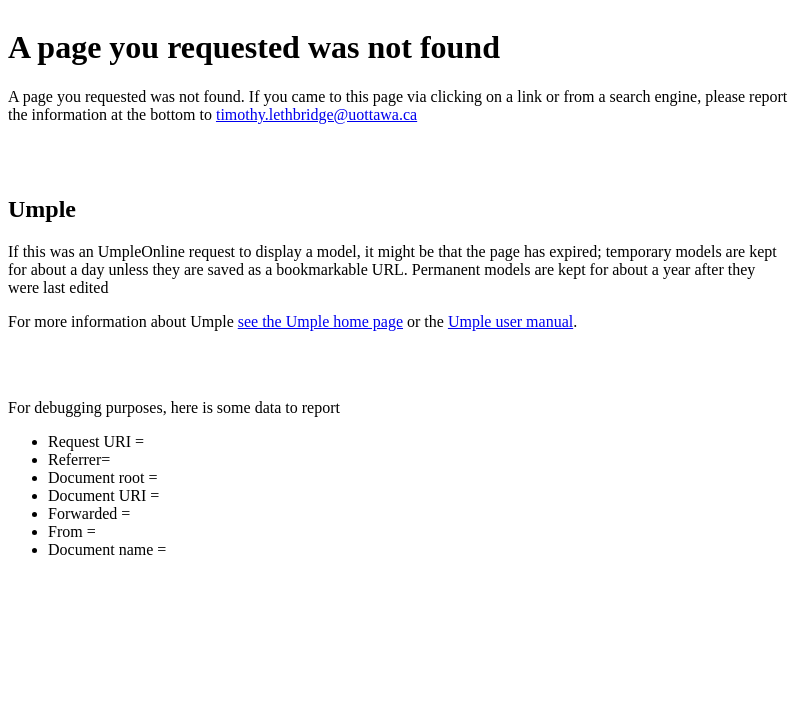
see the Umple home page (320, 321)
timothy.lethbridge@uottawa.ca (316, 114)
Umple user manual (510, 321)
